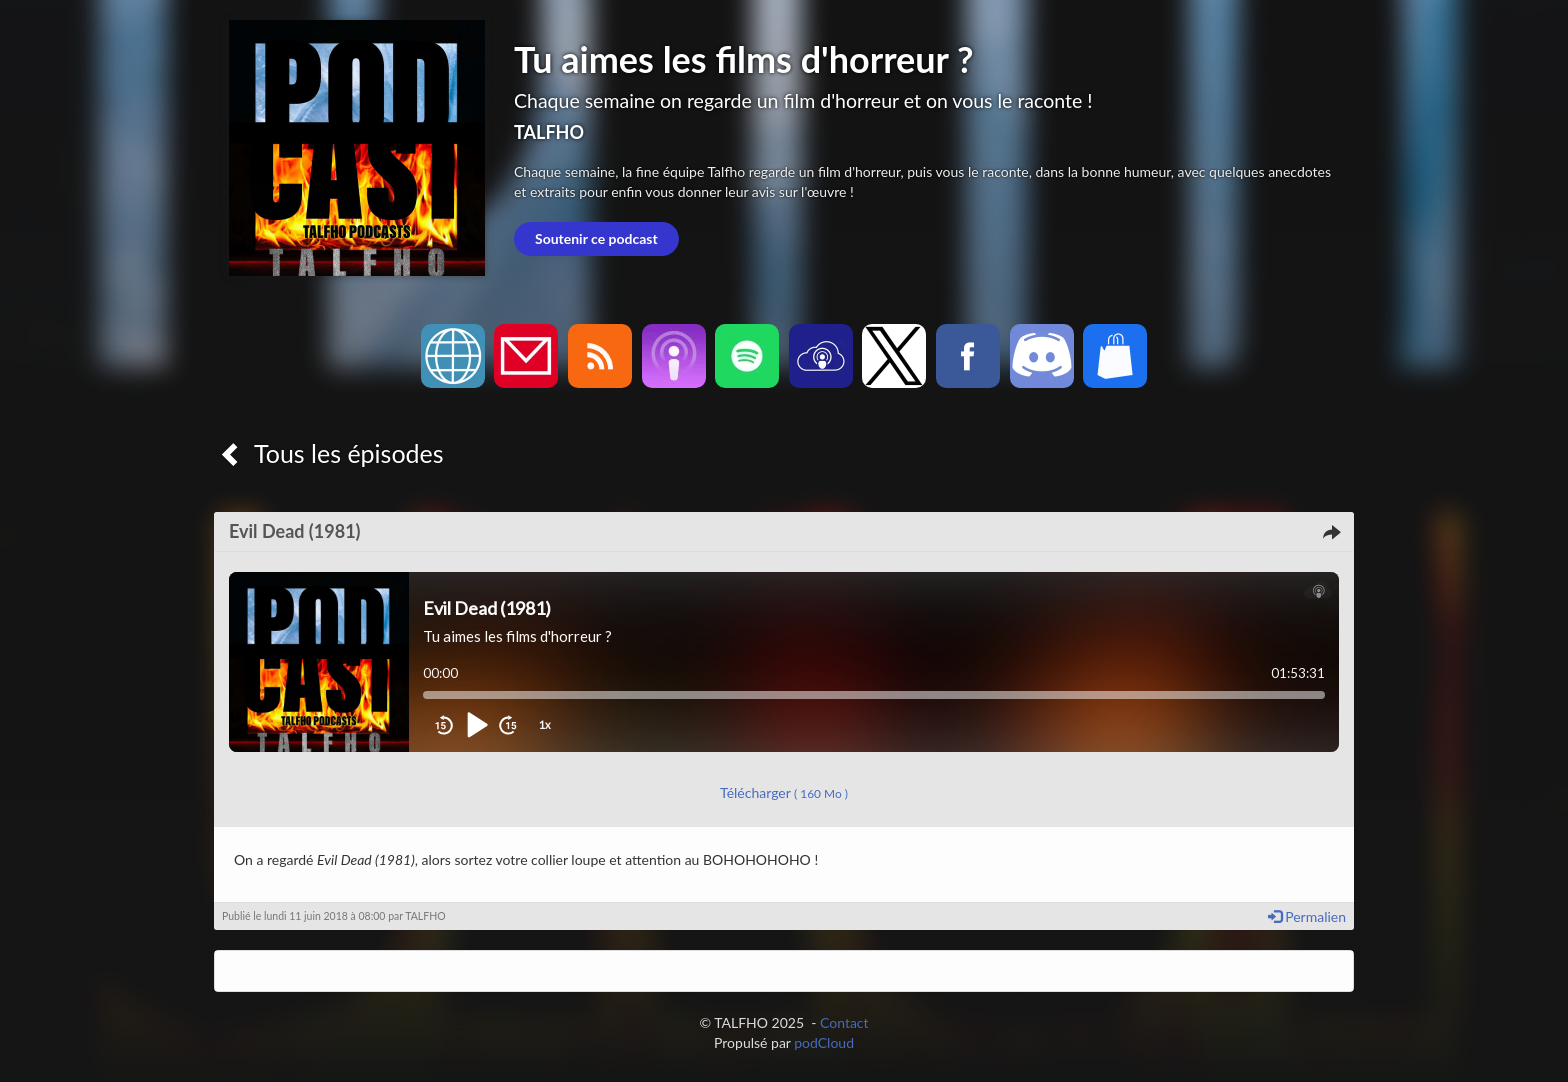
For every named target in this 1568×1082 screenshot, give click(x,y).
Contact (844, 1022)
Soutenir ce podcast (596, 238)
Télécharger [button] (784, 792)
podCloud (824, 1042)
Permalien (1307, 916)
